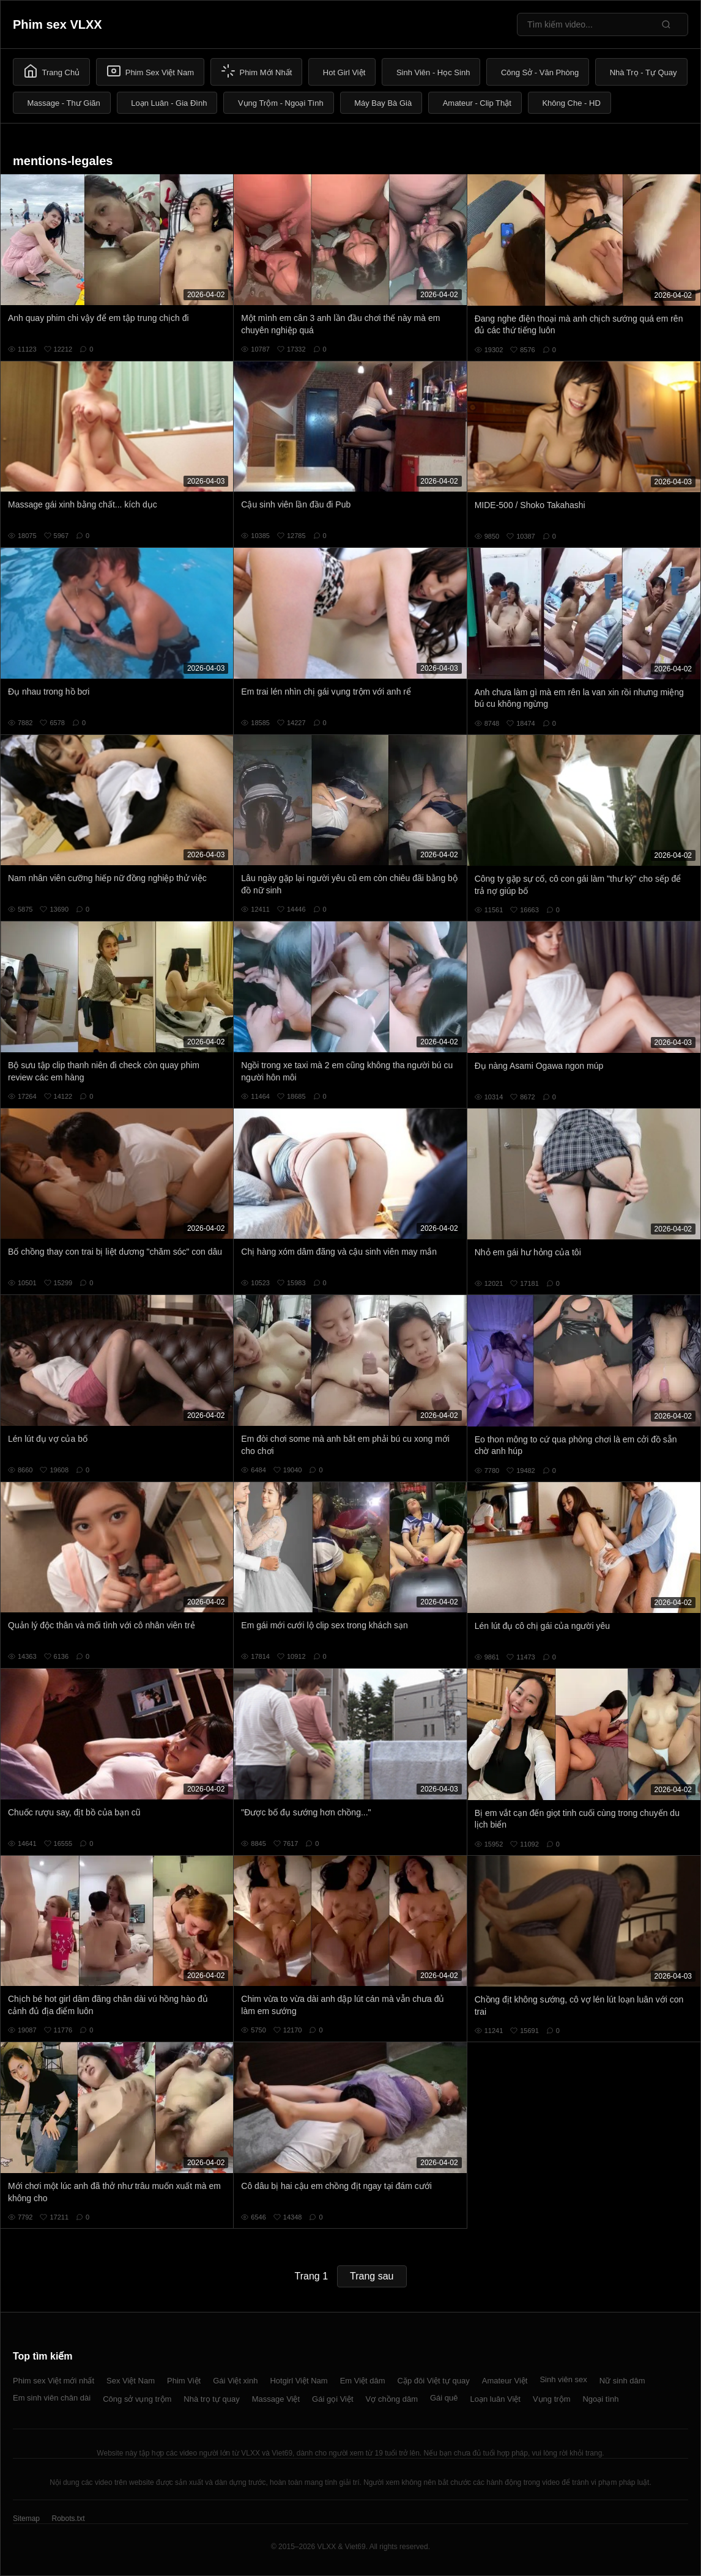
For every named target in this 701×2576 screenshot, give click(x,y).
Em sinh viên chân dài (52, 2397)
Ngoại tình (600, 2399)
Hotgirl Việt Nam (298, 2380)
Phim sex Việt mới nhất (53, 2380)
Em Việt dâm (362, 2380)
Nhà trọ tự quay (211, 2399)
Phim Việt (184, 2380)
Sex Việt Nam (130, 2380)
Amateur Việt (505, 2380)
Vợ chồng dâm (392, 2399)
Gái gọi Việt (333, 2399)
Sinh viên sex (563, 2379)
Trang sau (371, 2276)
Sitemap (26, 2518)
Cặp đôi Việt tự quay (434, 2380)
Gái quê (444, 2397)
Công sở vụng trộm (137, 2399)
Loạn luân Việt (495, 2399)
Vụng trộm (552, 2399)
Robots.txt (67, 2518)
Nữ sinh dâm (622, 2380)
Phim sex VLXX (57, 24)
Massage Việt (276, 2399)
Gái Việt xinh (235, 2380)
